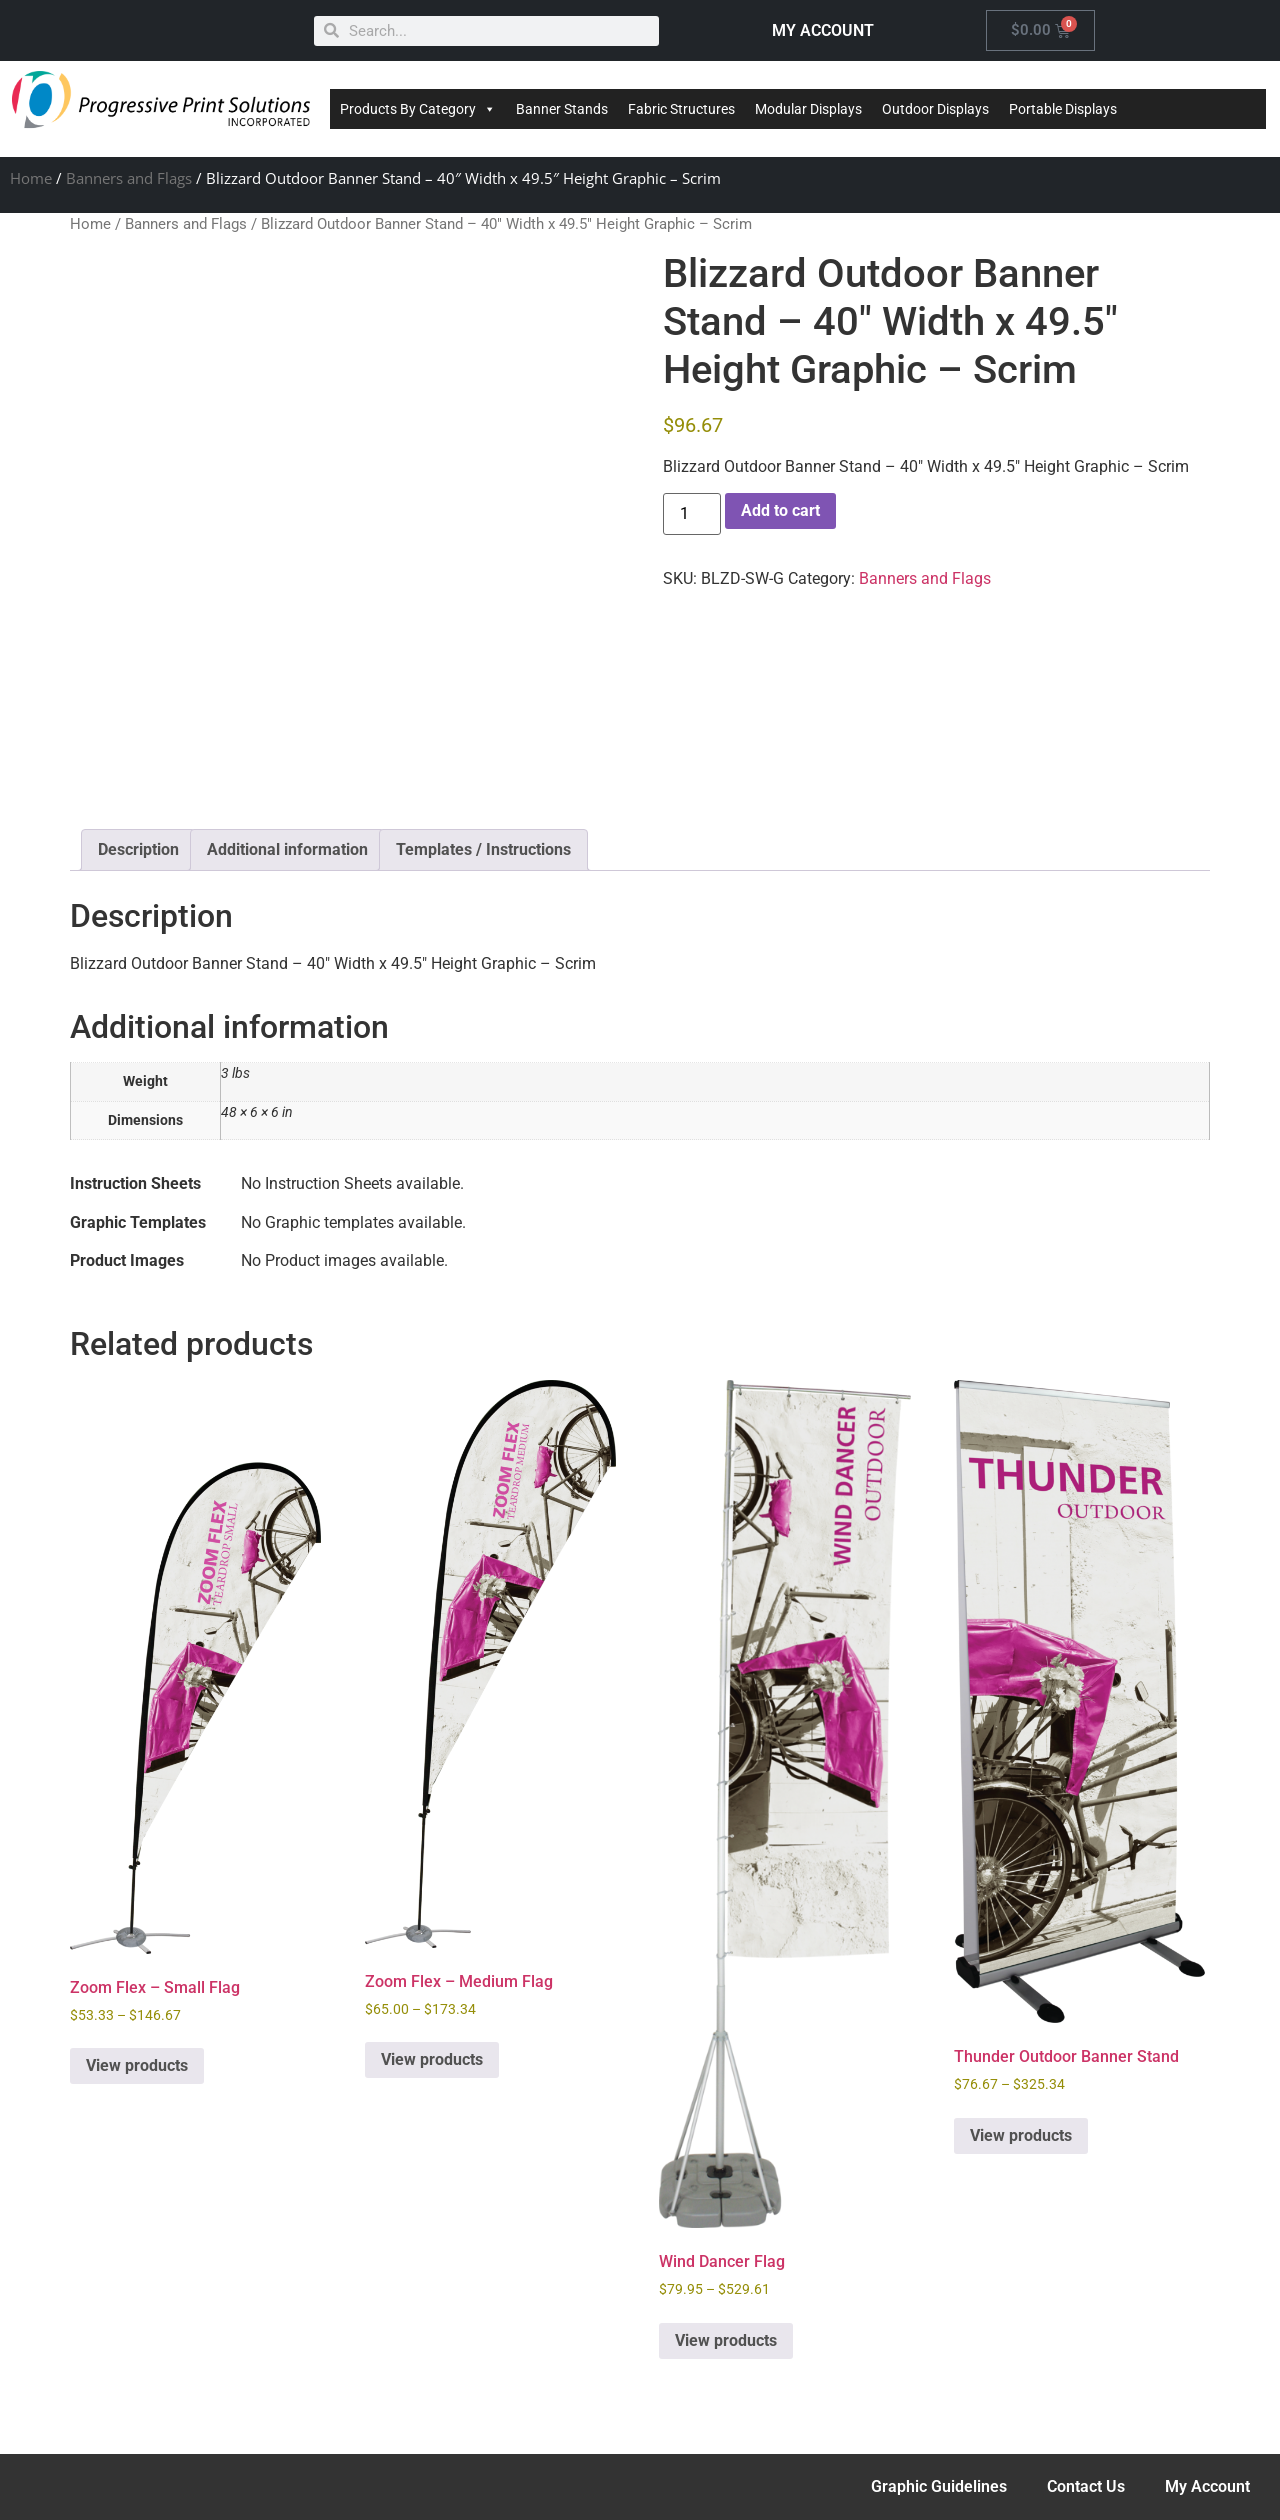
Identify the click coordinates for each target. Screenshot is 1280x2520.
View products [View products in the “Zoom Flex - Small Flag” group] (137, 2065)
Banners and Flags (129, 178)
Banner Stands (562, 109)
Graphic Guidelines (939, 2486)
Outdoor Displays (935, 109)
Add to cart (780, 510)
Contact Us (1086, 2486)
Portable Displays (1063, 109)
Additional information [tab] (287, 849)
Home (31, 178)
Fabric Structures (681, 109)
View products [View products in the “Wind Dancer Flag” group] (726, 2340)
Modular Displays (808, 109)
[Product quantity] (692, 514)
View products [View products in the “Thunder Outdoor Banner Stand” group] (1021, 2135)
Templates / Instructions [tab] (483, 849)
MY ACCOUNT (823, 30)
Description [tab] (138, 849)
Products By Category (418, 109)
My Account (1207, 2486)
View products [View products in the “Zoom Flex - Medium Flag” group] (432, 2059)
